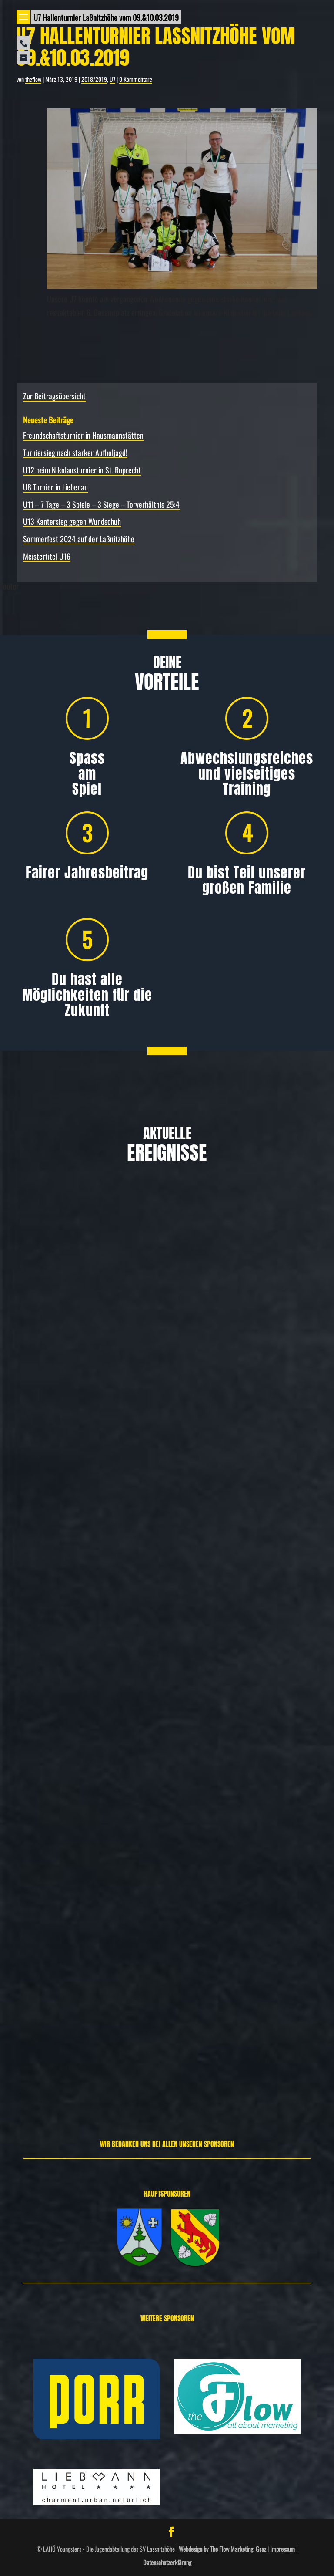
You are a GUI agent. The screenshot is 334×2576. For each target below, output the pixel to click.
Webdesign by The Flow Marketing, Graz (222, 2548)
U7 (112, 79)
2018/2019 (94, 79)
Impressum (282, 2548)
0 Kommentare (135, 79)
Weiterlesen (34, 1459)
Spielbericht (79, 2033)
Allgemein (54, 1415)
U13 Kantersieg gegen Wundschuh (72, 521)
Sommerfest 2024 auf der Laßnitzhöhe (78, 538)
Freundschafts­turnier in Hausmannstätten (83, 435)
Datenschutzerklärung (167, 2562)
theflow (33, 79)
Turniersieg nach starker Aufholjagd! (75, 452)
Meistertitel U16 (46, 556)
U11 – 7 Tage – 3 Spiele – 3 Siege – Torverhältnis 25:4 (101, 504)
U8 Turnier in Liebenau (55, 487)
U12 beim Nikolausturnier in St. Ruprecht (82, 470)
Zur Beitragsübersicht (54, 396)
